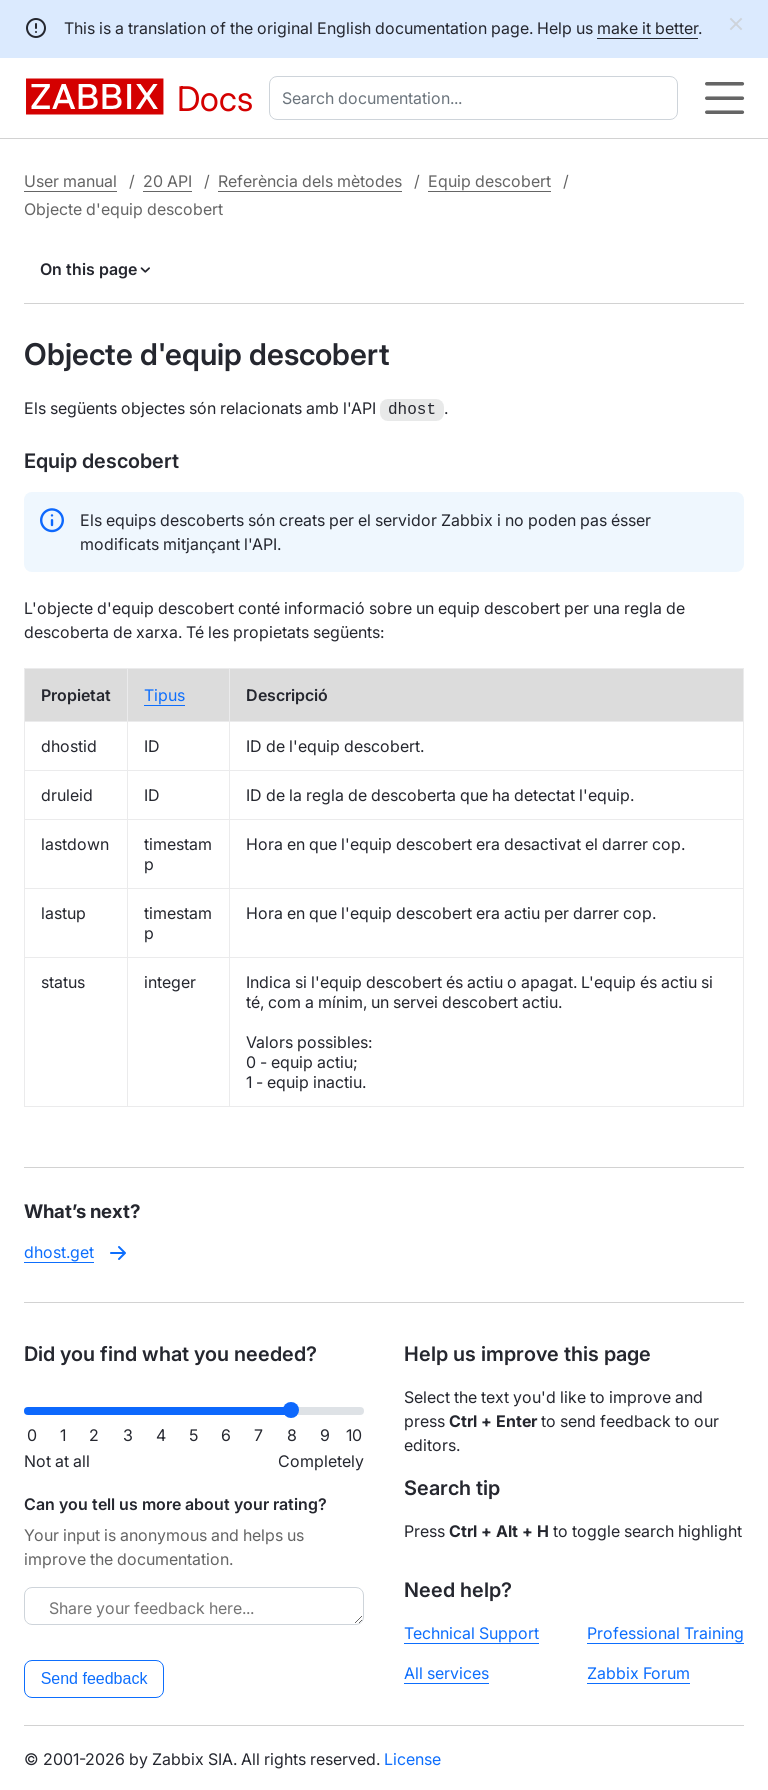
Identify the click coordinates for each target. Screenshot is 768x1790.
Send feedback (94, 1676)
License (412, 1757)
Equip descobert (489, 181)
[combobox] (477, 98)
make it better (647, 28)
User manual (70, 181)
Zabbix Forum (638, 1671)
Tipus (164, 693)
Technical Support (471, 1631)
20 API (167, 181)
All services (446, 1671)
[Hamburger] (724, 98)
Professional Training (665, 1631)
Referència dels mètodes (310, 181)
